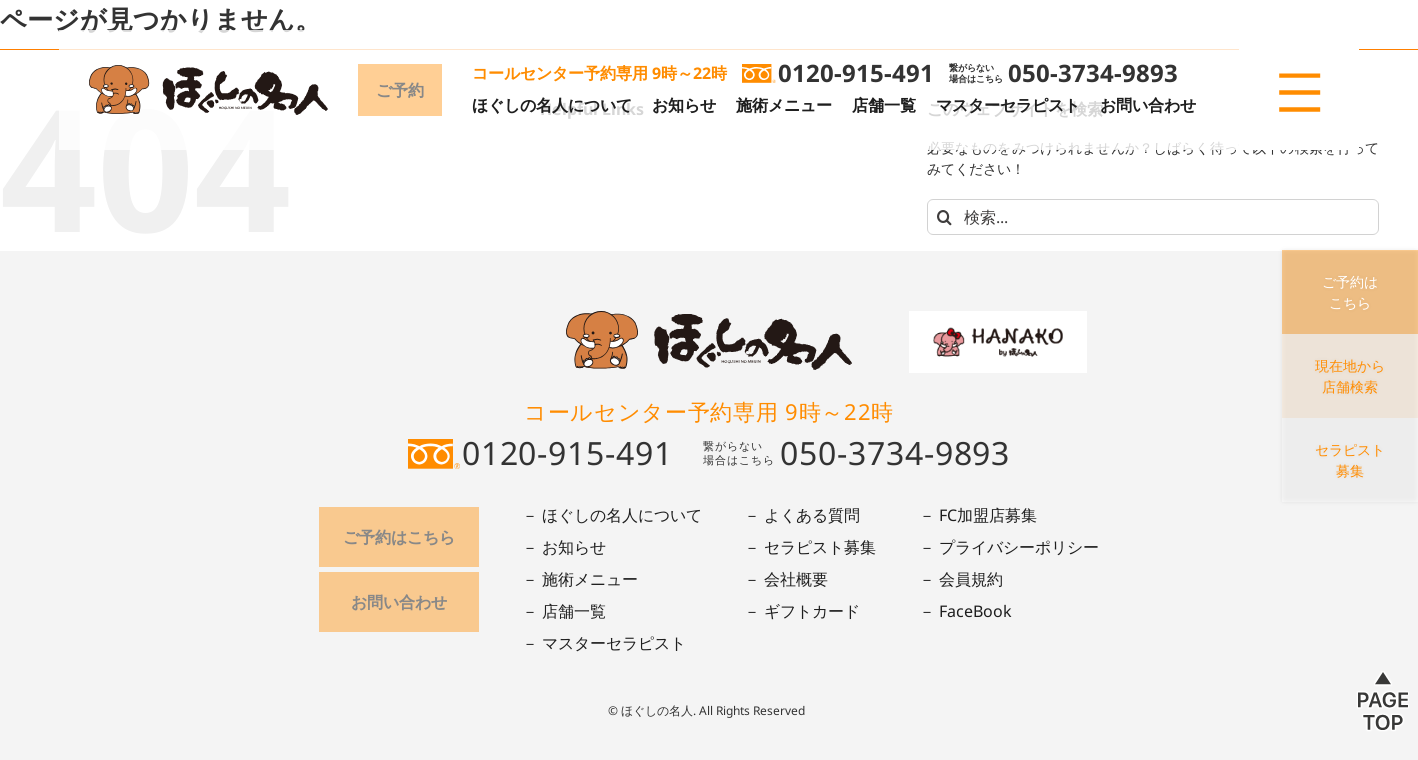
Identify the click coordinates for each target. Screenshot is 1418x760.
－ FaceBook (965, 611)
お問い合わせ (1148, 105)
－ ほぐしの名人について (612, 515)
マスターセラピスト (1008, 105)
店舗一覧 (884, 105)
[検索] (945, 217)
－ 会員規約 (961, 579)
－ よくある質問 (802, 515)
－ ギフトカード (802, 611)
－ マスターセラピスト (604, 643)
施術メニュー (784, 105)
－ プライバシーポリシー (1009, 547)
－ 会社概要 (786, 579)
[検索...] (1153, 217)
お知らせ (684, 105)
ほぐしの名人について (552, 105)
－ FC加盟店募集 (978, 515)
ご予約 (400, 90)
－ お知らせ (564, 547)
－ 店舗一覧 (564, 611)
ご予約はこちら (399, 537)
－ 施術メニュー (580, 579)
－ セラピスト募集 (810, 547)
